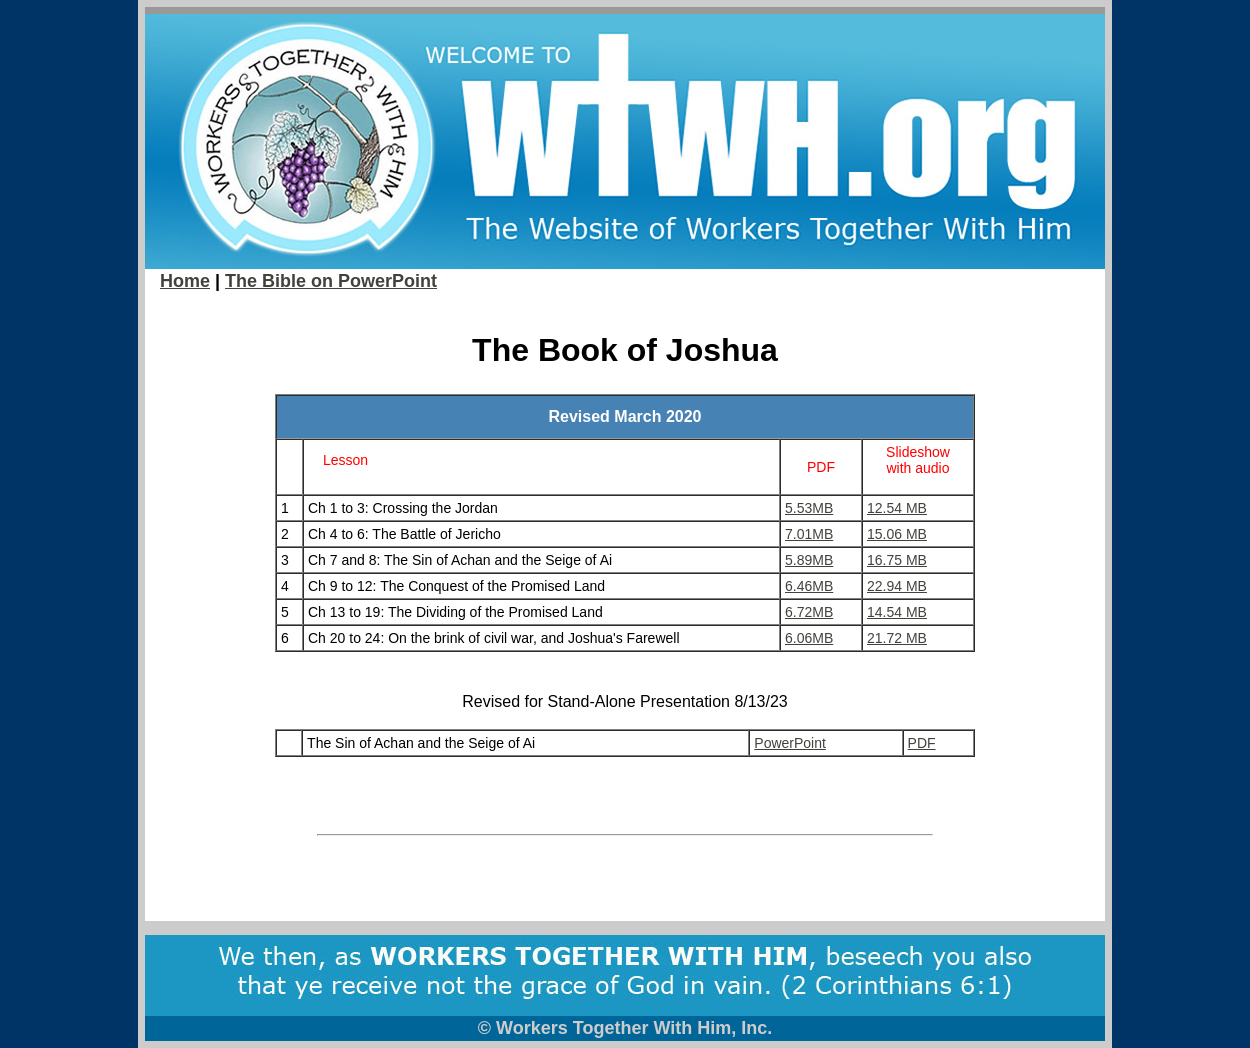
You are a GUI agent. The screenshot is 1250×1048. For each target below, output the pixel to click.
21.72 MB (897, 638)
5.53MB (809, 508)
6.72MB (809, 612)
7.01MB (809, 534)
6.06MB (809, 638)
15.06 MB (897, 534)
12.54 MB (897, 508)
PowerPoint (790, 743)
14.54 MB (897, 612)
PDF (922, 743)
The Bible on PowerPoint (331, 281)
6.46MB (809, 586)
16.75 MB (897, 560)
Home (185, 281)
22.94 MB (897, 586)
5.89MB (809, 560)
